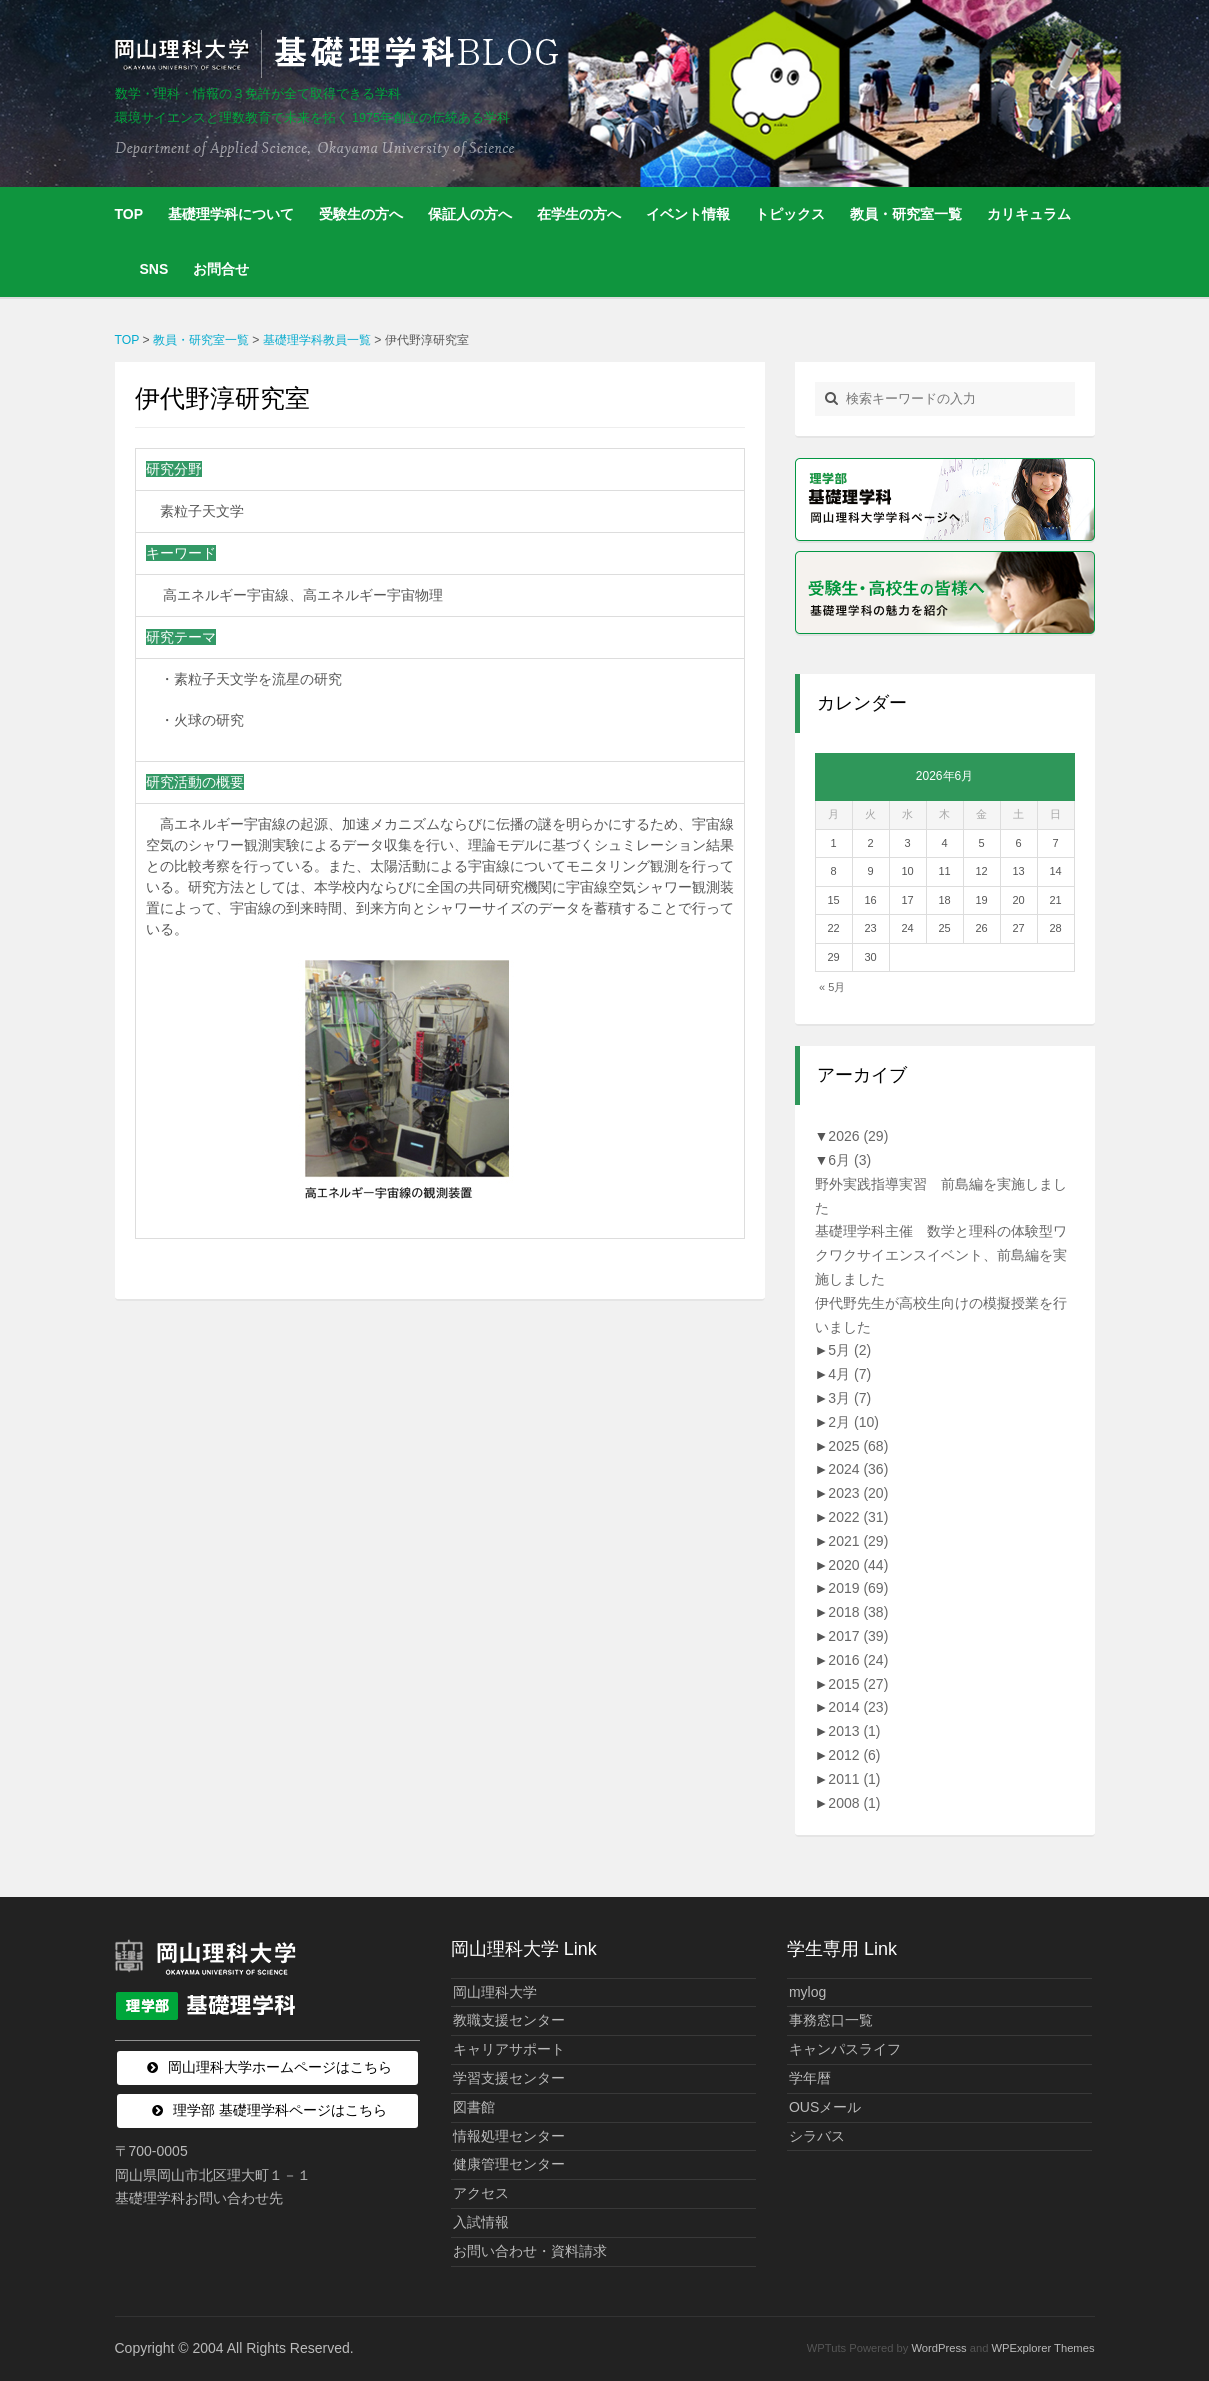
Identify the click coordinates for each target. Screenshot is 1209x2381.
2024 (858, 1469)
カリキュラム (1029, 214)
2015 (858, 1684)
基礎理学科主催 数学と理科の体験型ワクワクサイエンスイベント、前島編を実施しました (941, 1255)
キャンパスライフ (845, 2049)
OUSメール (825, 2107)
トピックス (790, 214)
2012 (854, 1755)
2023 (858, 1493)
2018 (858, 1612)
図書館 (474, 2107)
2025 (858, 1446)
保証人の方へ (470, 214)
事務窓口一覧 (831, 2020)
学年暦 (810, 2078)
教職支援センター (509, 2020)
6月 (849, 1160)
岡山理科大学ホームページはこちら (280, 2067)
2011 (854, 1779)
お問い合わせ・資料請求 (530, 2251)
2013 (854, 1731)
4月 (849, 1374)
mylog (807, 1992)
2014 (858, 1707)
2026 (858, 1136)
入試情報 (481, 2222)
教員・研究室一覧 (906, 214)
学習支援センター (509, 2078)
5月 (849, 1350)
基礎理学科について (231, 214)
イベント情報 (688, 214)
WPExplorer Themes (1043, 2348)
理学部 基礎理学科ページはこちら (280, 2110)
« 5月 (832, 987)
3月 (849, 1398)
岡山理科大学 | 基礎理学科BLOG (341, 54)
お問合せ (221, 269)
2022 (858, 1517)
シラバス (817, 2136)
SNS (154, 269)
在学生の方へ (579, 214)
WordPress (938, 2348)
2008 (854, 1803)
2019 (858, 1588)
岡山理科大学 (495, 1992)
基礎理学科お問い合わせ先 (199, 2198)
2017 (858, 1636)
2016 (858, 1660)
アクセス (481, 2193)
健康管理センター (509, 2164)
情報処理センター (509, 2136)
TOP (129, 214)
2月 (853, 1422)
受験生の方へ (361, 214)
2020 (858, 1565)
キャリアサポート (509, 2049)
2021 (858, 1541)
